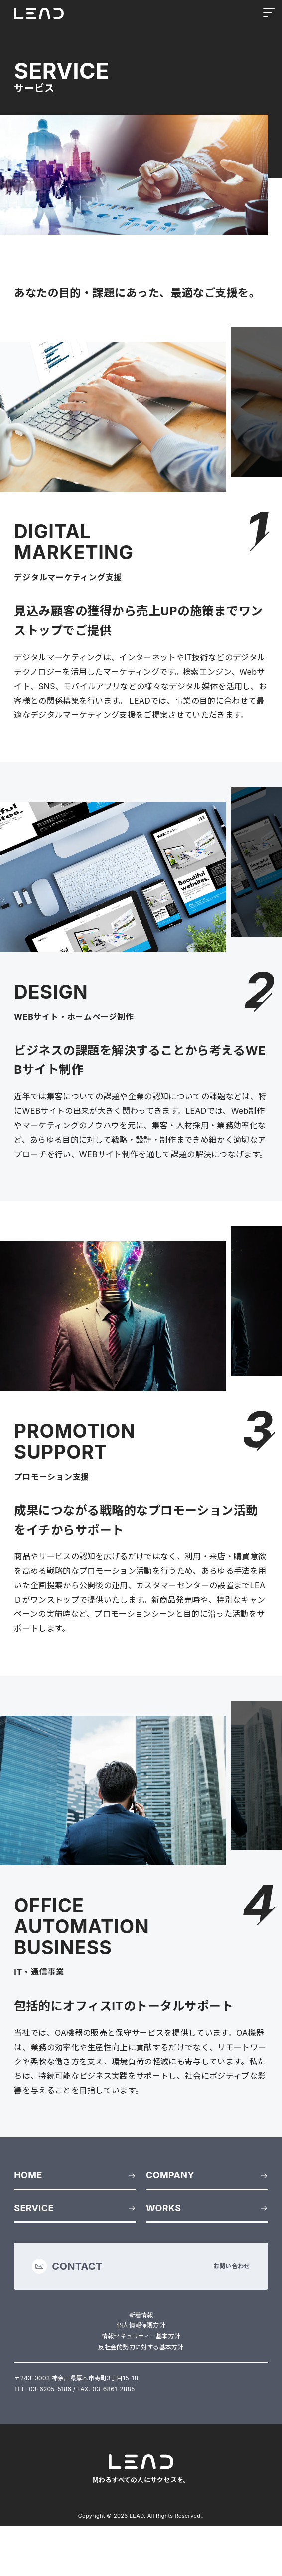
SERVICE (33, 2208)
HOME (28, 2175)
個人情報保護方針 (141, 2325)
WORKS (163, 2208)
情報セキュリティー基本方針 (141, 2336)
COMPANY (170, 2175)
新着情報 (141, 2314)
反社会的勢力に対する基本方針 (140, 2347)
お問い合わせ (141, 2266)
